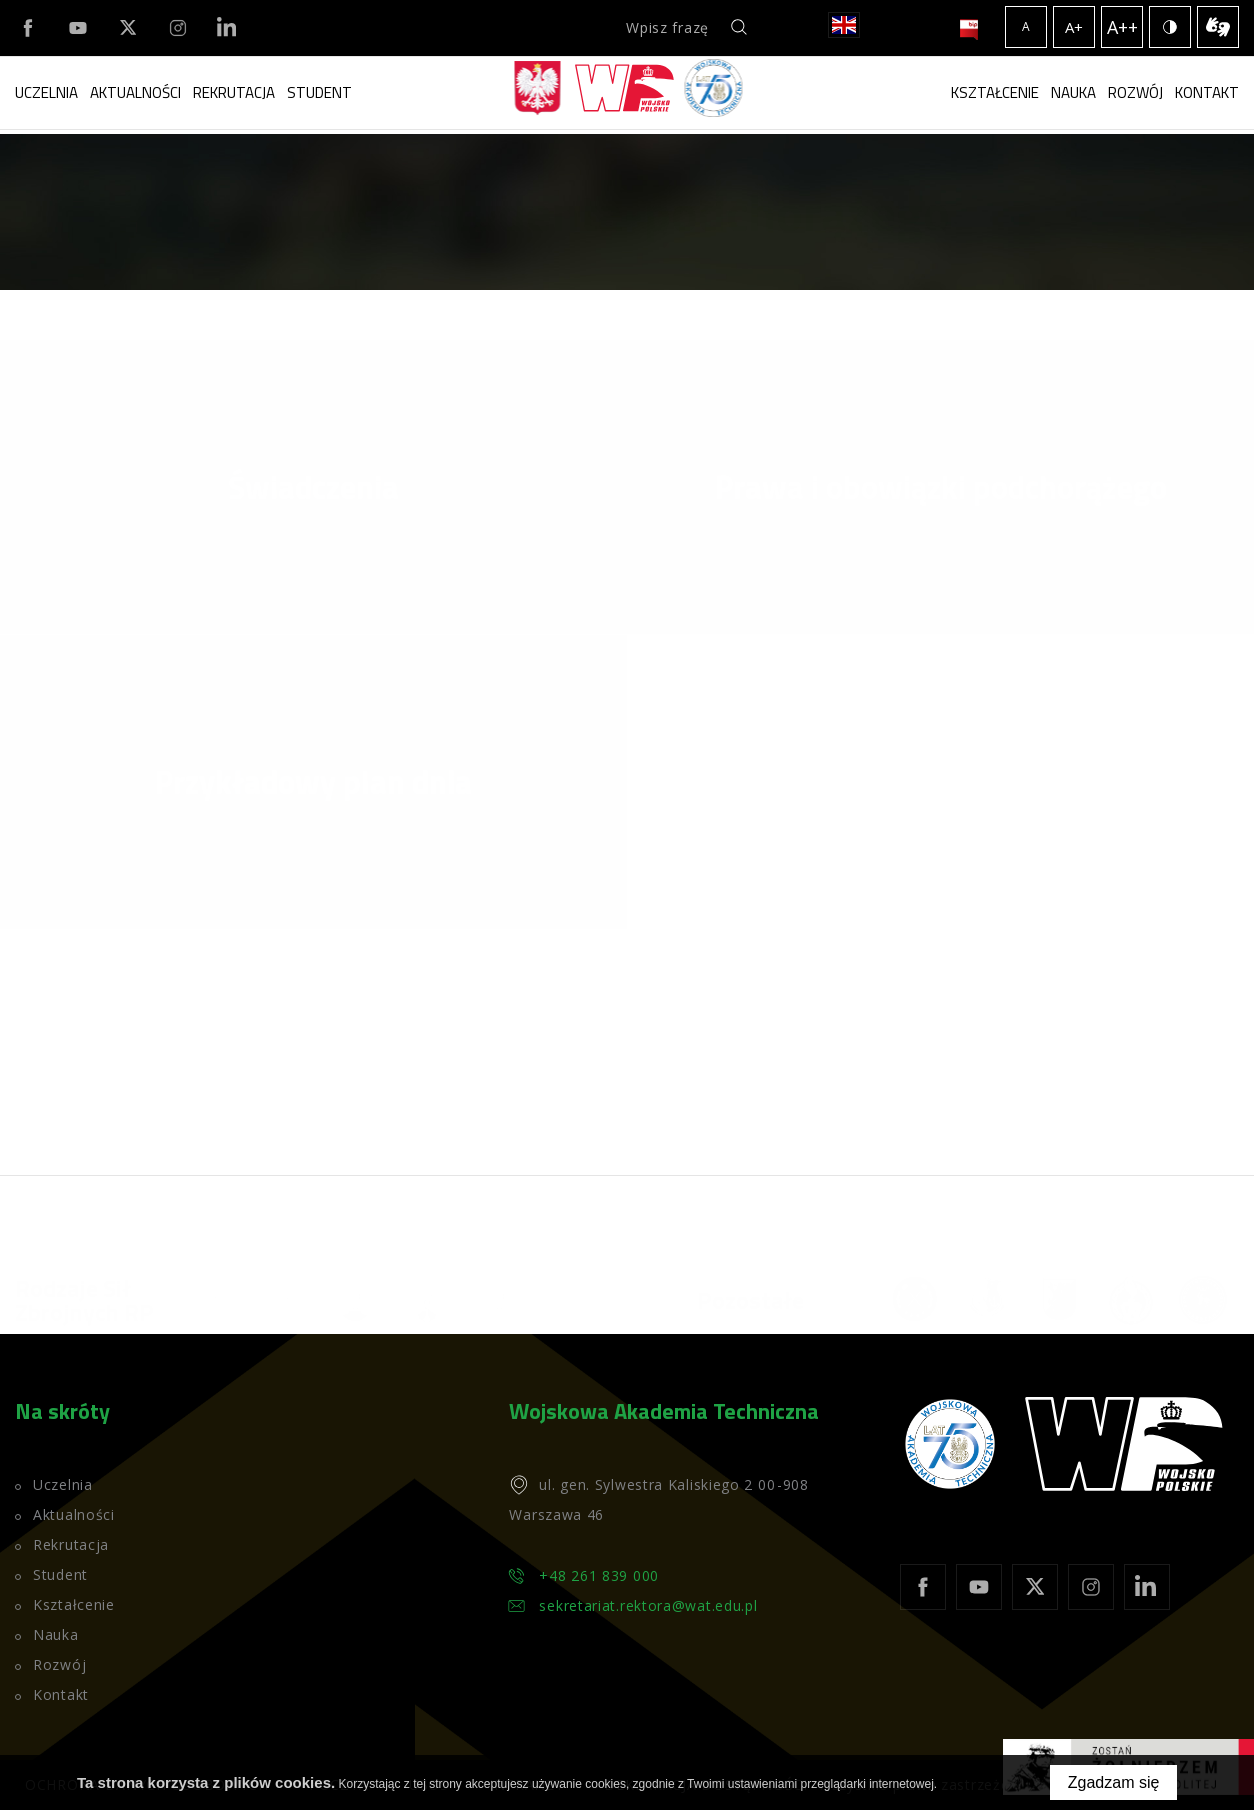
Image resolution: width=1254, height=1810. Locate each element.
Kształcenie (995, 92)
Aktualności (135, 92)
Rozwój (1135, 92)
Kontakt (1207, 92)
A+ (1074, 27)
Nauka (1073, 92)
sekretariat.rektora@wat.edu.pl (648, 1605)
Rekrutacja (234, 92)
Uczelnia (46, 92)
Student (319, 92)
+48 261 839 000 (599, 1575)
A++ (1122, 27)
